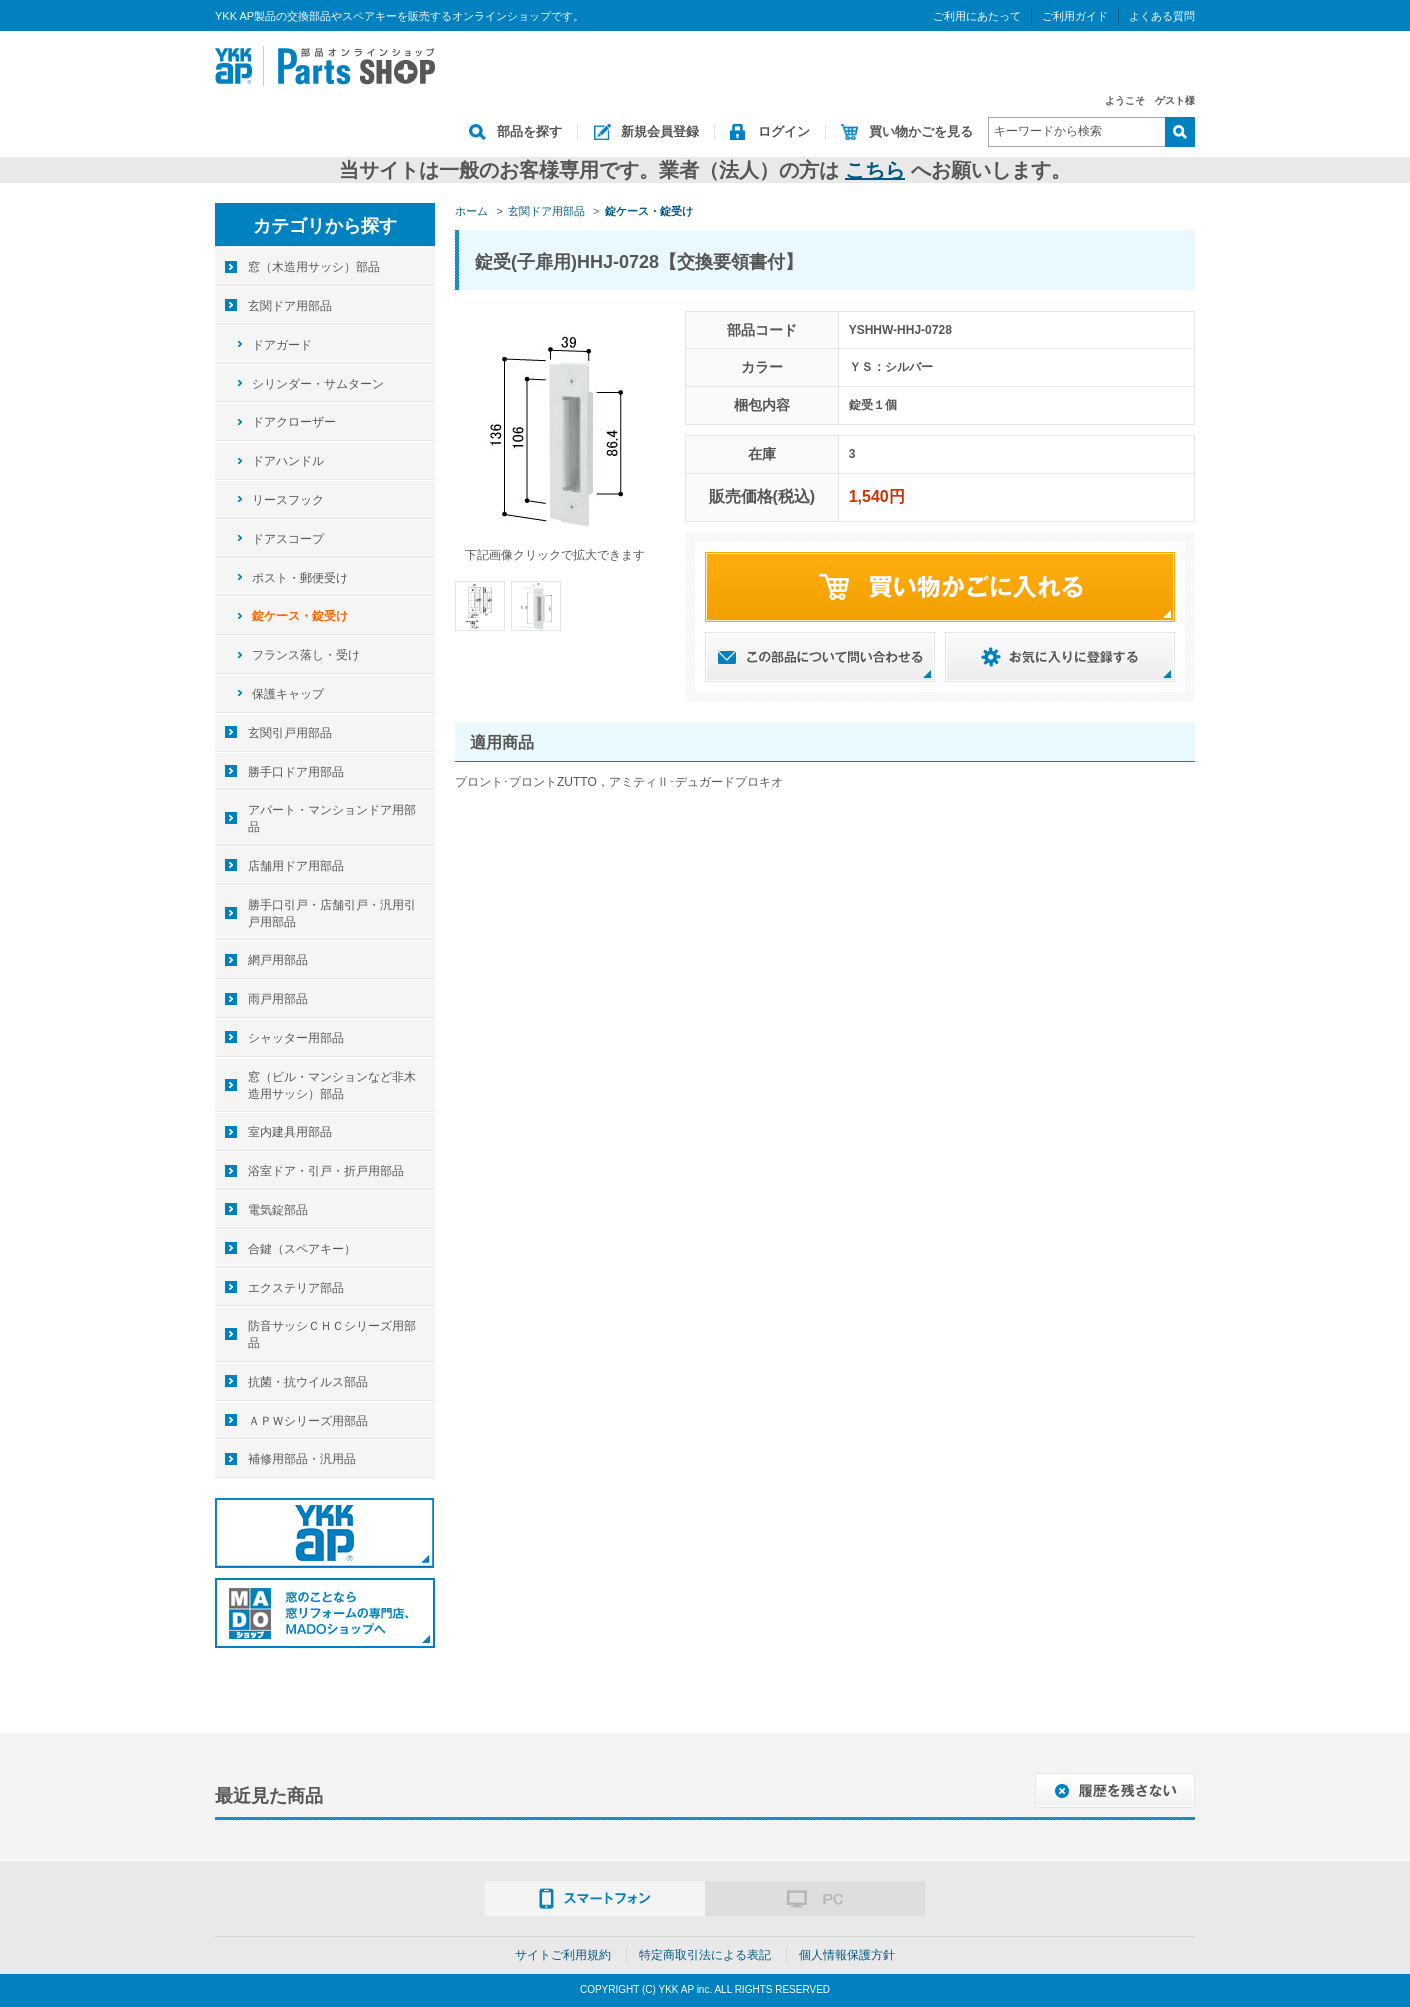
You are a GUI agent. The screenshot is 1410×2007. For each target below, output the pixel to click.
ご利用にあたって (977, 16)
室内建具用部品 (290, 1132)
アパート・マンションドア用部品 (332, 818)
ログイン (784, 131)
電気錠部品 (278, 1210)
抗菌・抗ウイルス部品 (308, 1382)
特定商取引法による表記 (705, 1955)
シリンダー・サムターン (318, 384)
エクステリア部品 (296, 1288)
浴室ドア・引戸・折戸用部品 (326, 1171)
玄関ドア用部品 (290, 306)
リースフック (288, 500)
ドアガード (282, 345)
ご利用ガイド (1075, 16)
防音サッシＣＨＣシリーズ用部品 (332, 1334)
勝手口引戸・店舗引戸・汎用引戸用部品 (332, 913)
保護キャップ (288, 694)
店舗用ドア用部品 (296, 866)
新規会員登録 (660, 131)
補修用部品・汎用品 (302, 1459)
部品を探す (529, 131)
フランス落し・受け (306, 655)
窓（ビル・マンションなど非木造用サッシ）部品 (332, 1085)
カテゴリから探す (325, 226)
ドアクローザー (294, 422)
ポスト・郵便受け (300, 578)
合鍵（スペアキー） (302, 1249)
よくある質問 (1162, 16)
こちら (875, 170)
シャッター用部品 (296, 1038)
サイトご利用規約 (563, 1955)
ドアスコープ (288, 539)
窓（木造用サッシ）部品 (314, 267)
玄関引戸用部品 (290, 733)
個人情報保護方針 (847, 1955)
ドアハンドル (288, 461)
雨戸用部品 (278, 999)
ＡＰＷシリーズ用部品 (308, 1421)
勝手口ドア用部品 (296, 772)
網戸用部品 (278, 960)
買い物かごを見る (921, 131)
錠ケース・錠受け (300, 616)
